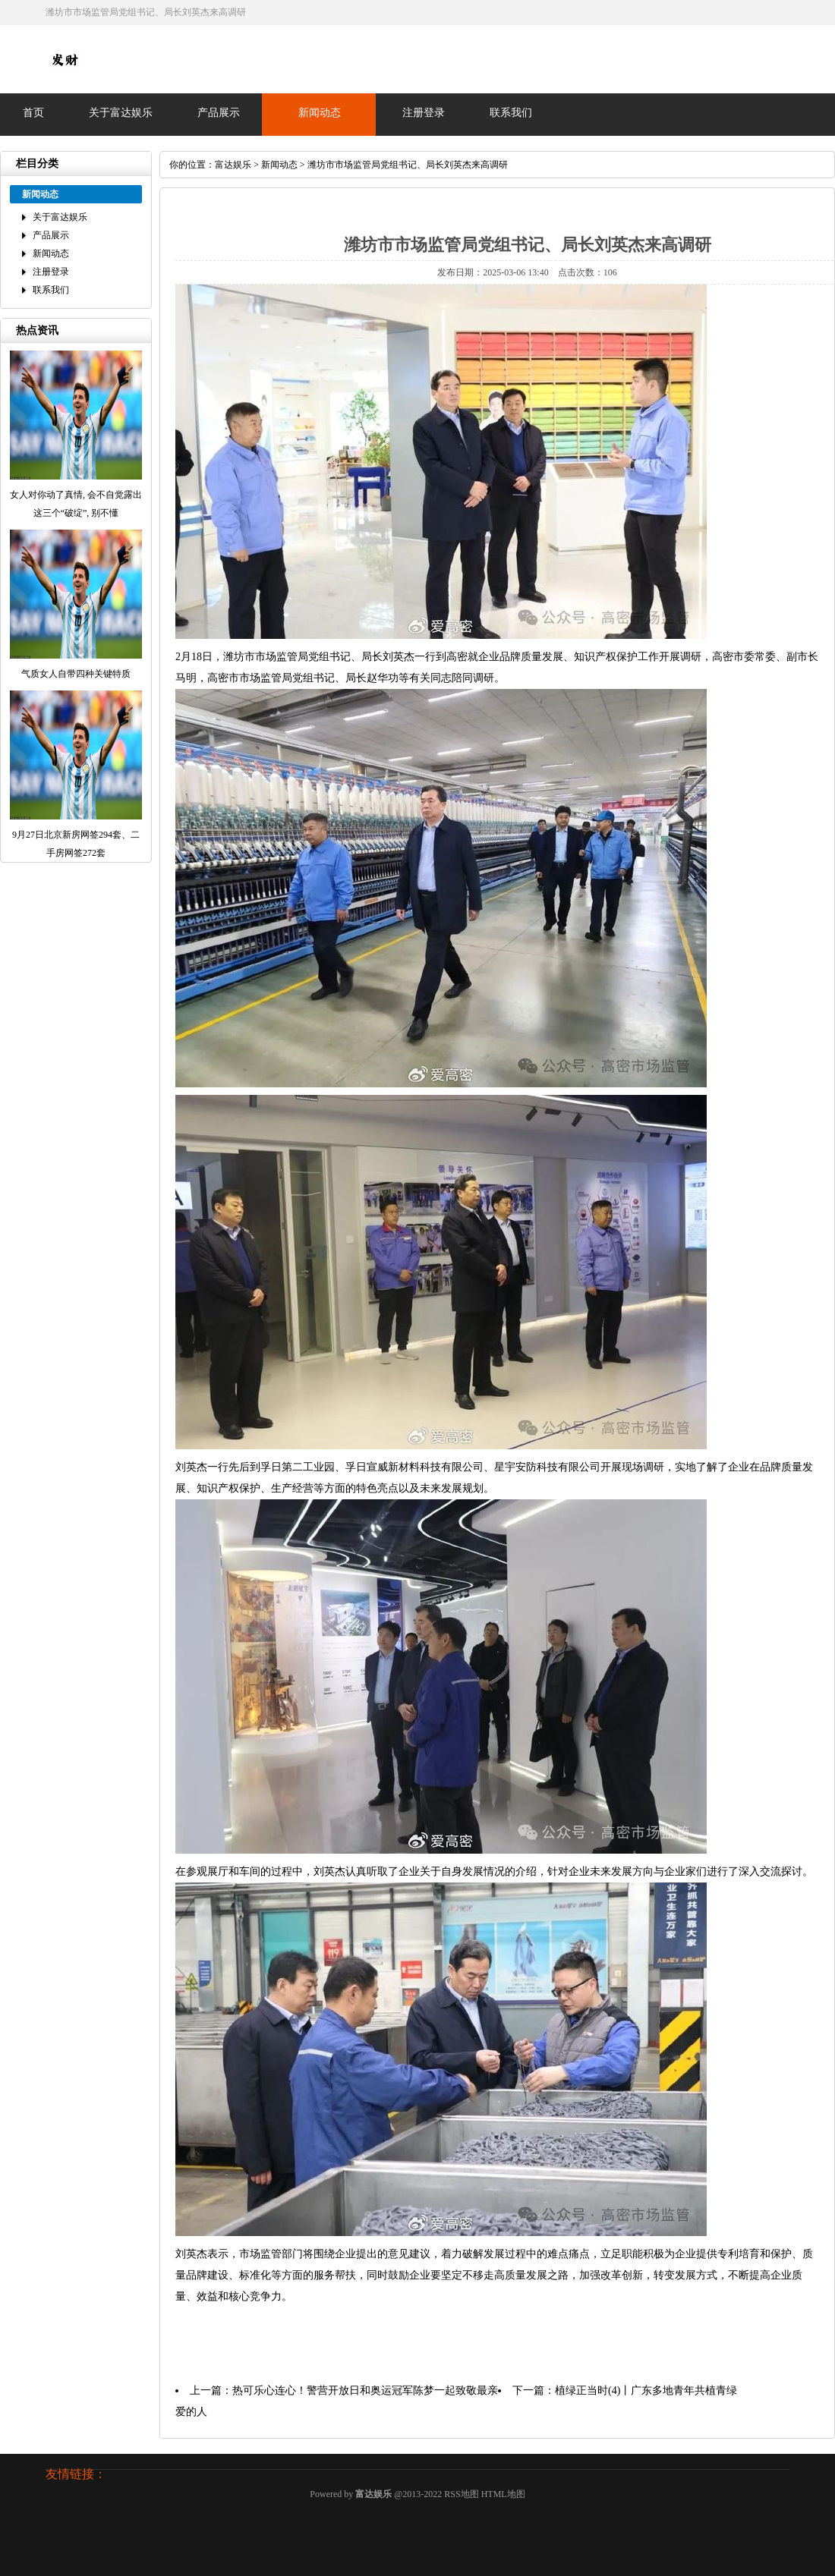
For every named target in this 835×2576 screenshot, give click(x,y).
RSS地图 (461, 2494)
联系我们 (511, 112)
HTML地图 (503, 2494)
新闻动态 (319, 112)
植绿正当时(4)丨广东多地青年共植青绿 (646, 2390)
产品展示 (218, 112)
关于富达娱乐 (121, 112)
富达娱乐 (233, 164)
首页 (33, 112)
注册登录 (423, 112)
